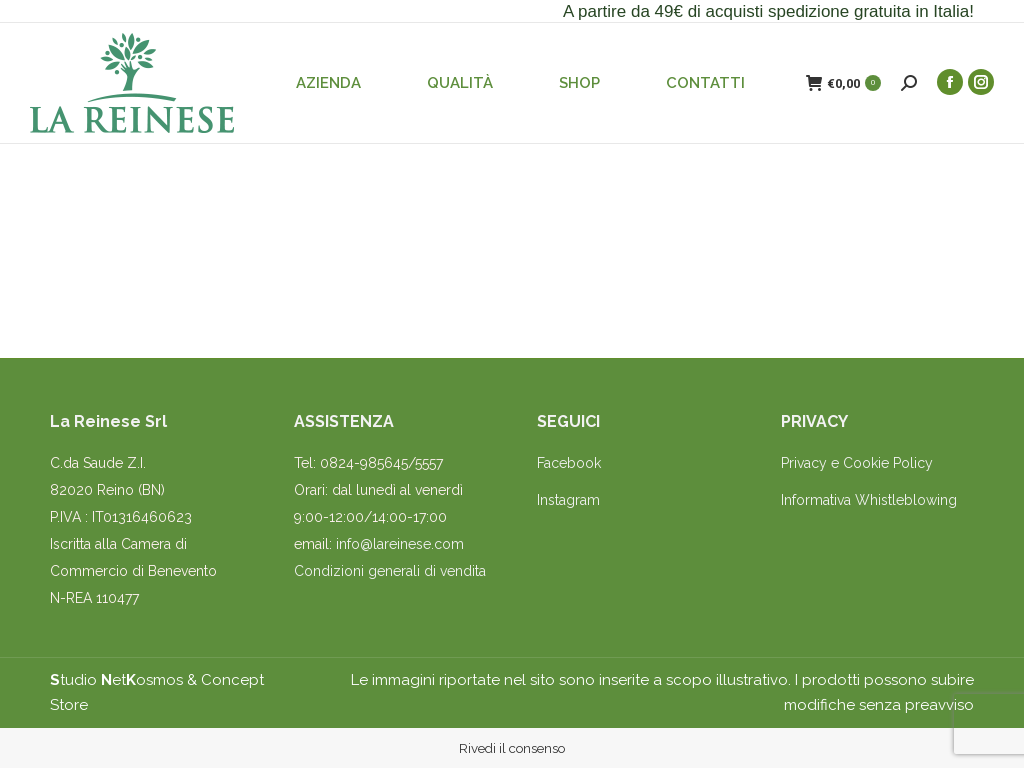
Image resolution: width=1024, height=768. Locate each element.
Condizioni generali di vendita (390, 571)
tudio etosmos (116, 680)
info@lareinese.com (400, 544)
